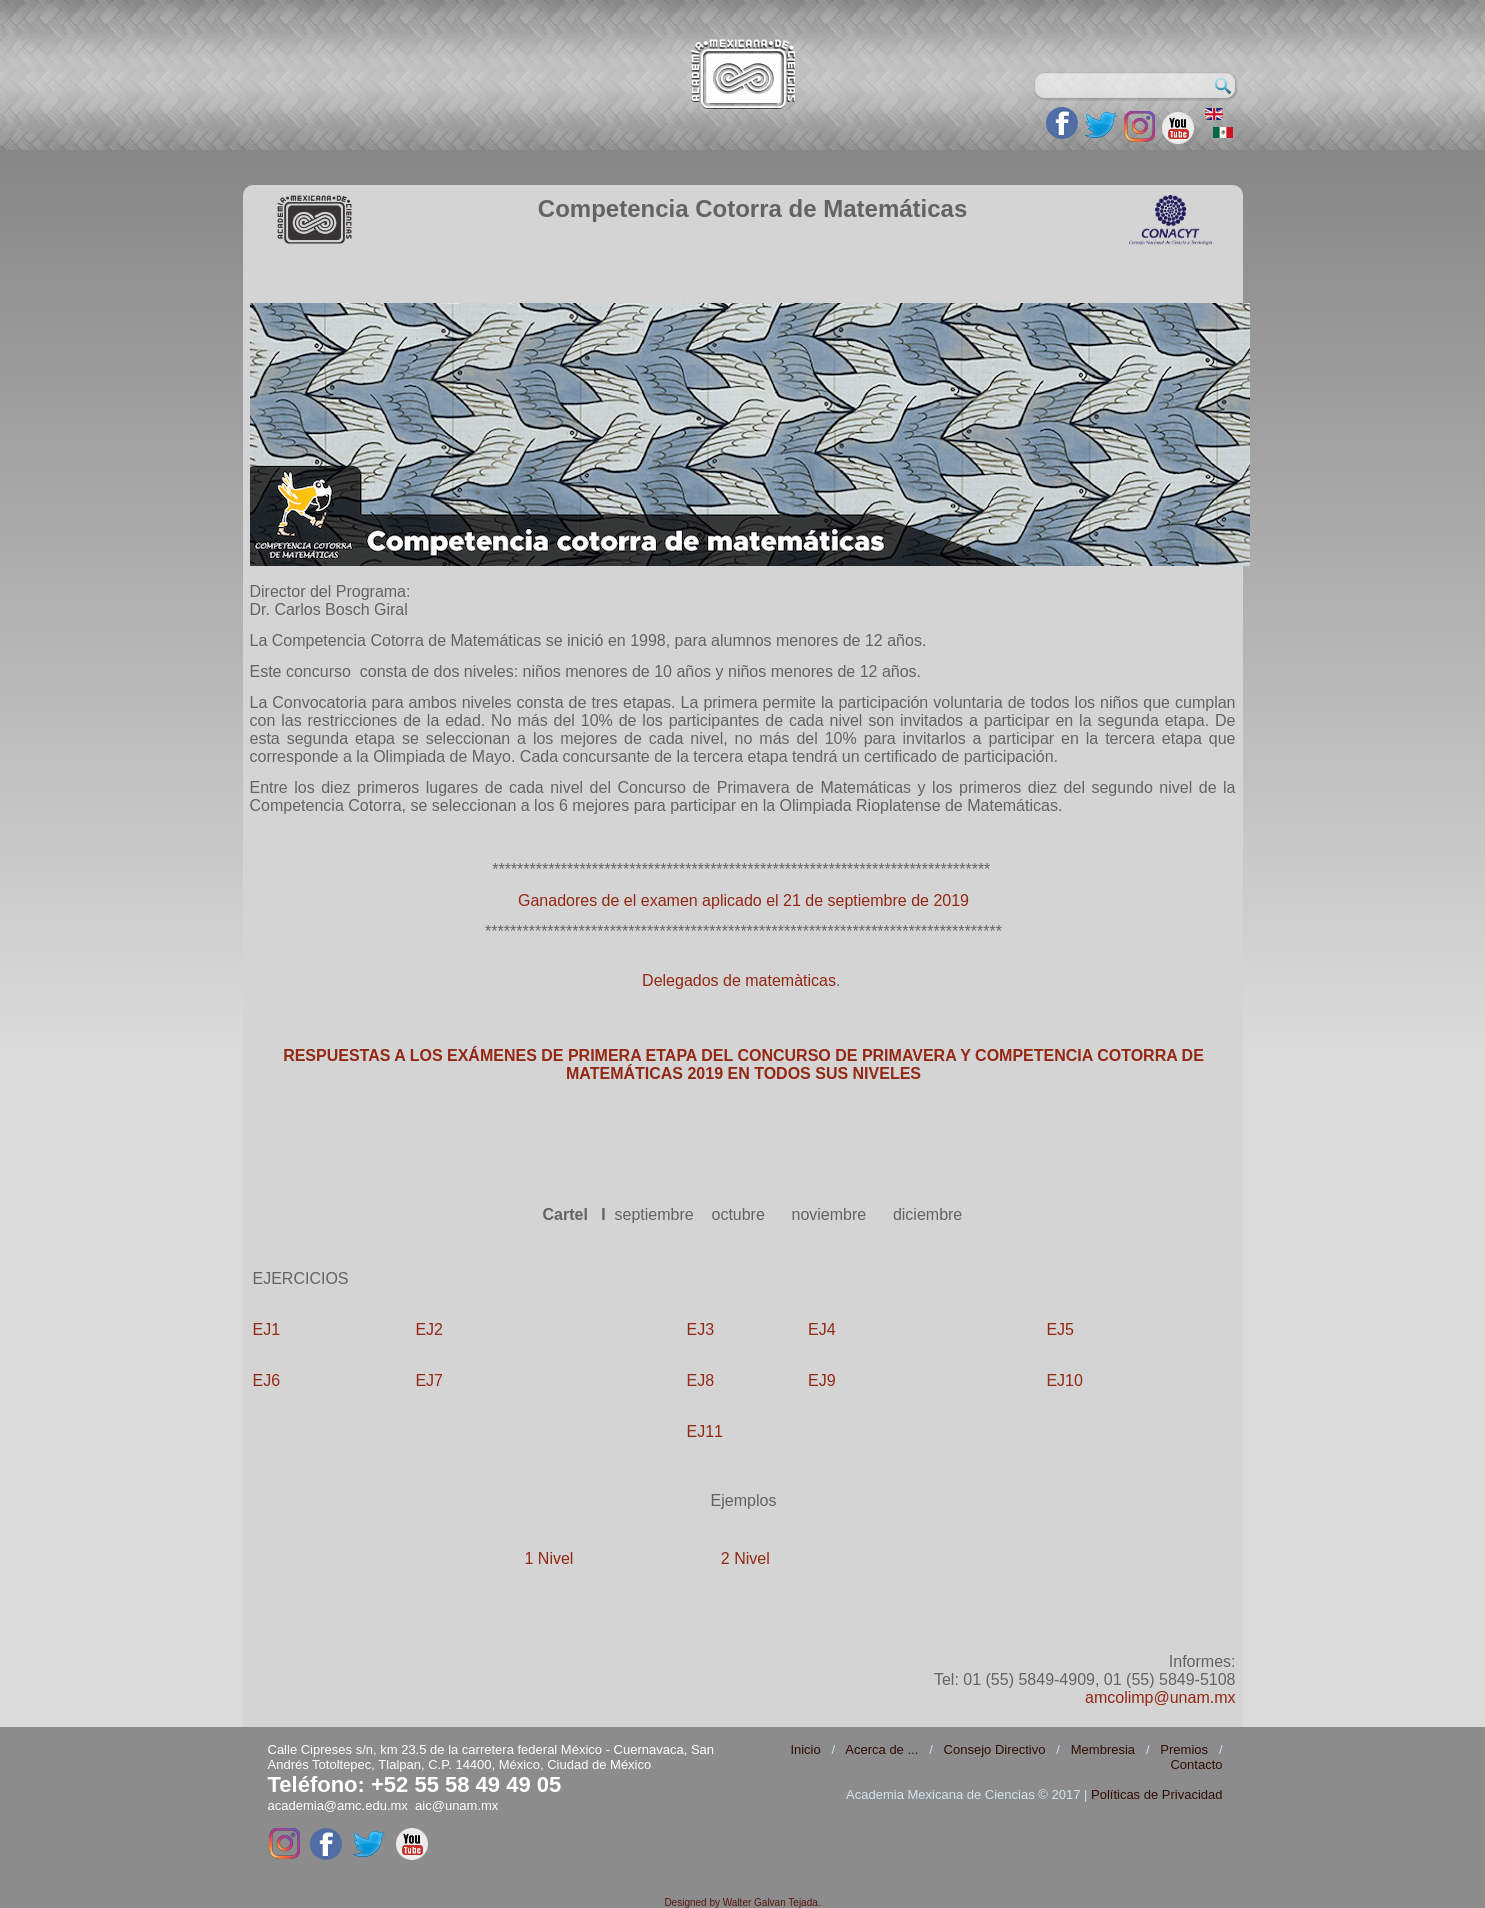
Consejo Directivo (995, 1749)
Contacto (1196, 1764)
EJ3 (701, 1329)
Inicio (805, 1749)
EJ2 (429, 1329)
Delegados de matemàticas (739, 980)
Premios (1184, 1749)
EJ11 (705, 1431)
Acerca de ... (881, 1749)
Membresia (1103, 1749)
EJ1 (267, 1329)
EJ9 (822, 1380)
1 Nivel (549, 1558)
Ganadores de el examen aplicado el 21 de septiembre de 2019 (743, 900)
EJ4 (822, 1329)
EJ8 (701, 1380)
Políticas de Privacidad (1157, 1794)
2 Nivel (745, 1558)
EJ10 (1064, 1380)
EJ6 (267, 1380)
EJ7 (429, 1380)
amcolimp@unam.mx (1160, 1697)
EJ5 (1060, 1329)
